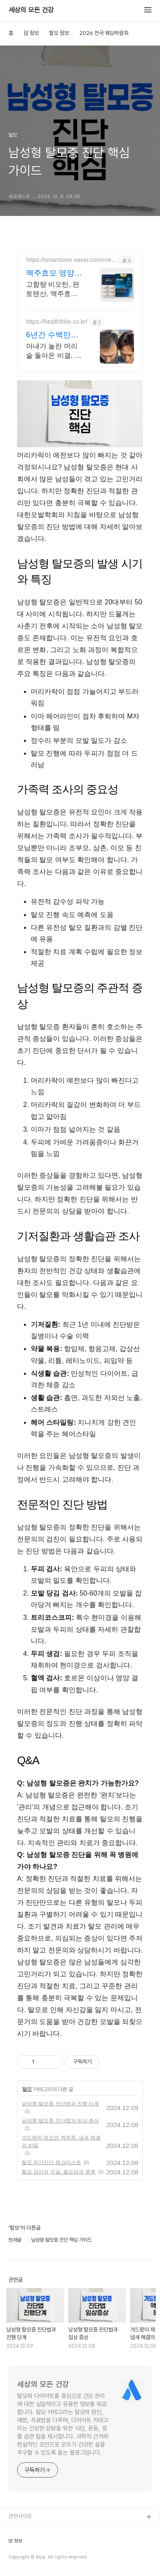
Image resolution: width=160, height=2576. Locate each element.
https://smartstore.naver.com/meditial (71, 260)
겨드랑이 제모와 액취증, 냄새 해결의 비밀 (61, 2141)
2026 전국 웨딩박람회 (103, 33)
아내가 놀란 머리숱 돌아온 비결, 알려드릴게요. (53, 351)
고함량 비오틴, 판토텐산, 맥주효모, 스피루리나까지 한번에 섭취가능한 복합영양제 (54, 290)
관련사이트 (20, 2516)
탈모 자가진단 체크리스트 (51, 2162)
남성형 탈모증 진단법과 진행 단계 (60, 2104)
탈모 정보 (59, 33)
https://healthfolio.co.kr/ (56, 321)
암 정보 (31, 33)
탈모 (27, 2089)
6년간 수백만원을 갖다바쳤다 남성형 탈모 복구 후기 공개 (52, 335)
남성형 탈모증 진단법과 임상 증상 (60, 2121)
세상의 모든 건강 (31, 10)
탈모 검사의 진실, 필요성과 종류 (59, 2172)
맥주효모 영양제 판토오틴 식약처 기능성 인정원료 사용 (54, 273)
